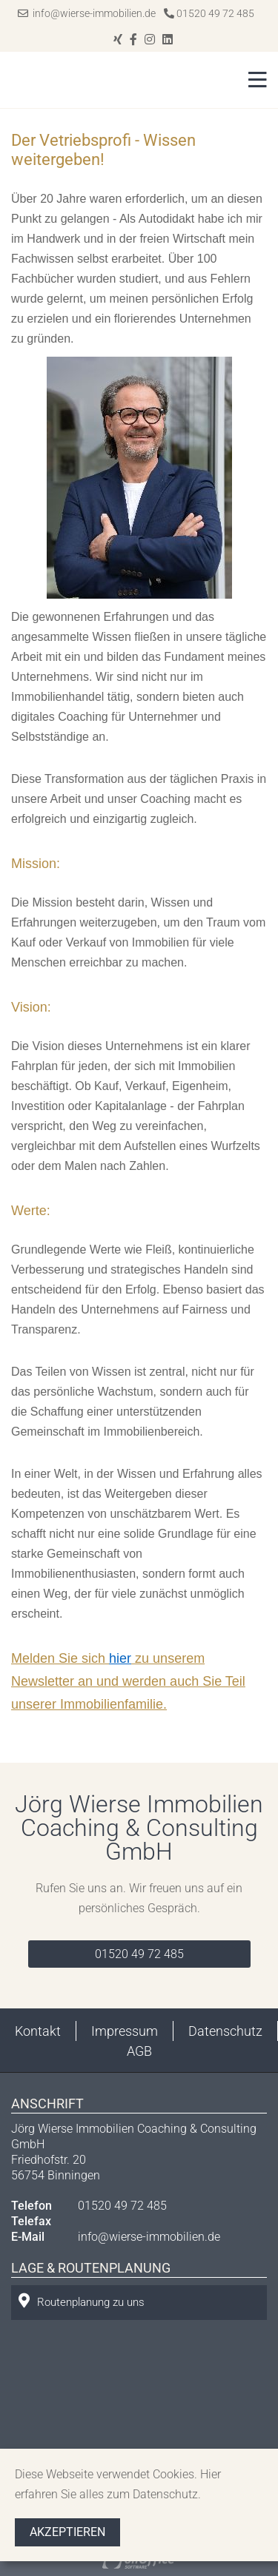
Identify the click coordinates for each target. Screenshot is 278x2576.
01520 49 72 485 (209, 13)
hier (120, 1658)
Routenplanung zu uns (82, 2301)
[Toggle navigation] (253, 80)
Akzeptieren (67, 2532)
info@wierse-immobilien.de (87, 13)
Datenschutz (225, 2031)
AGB (139, 2051)
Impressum (124, 2031)
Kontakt (38, 2031)
